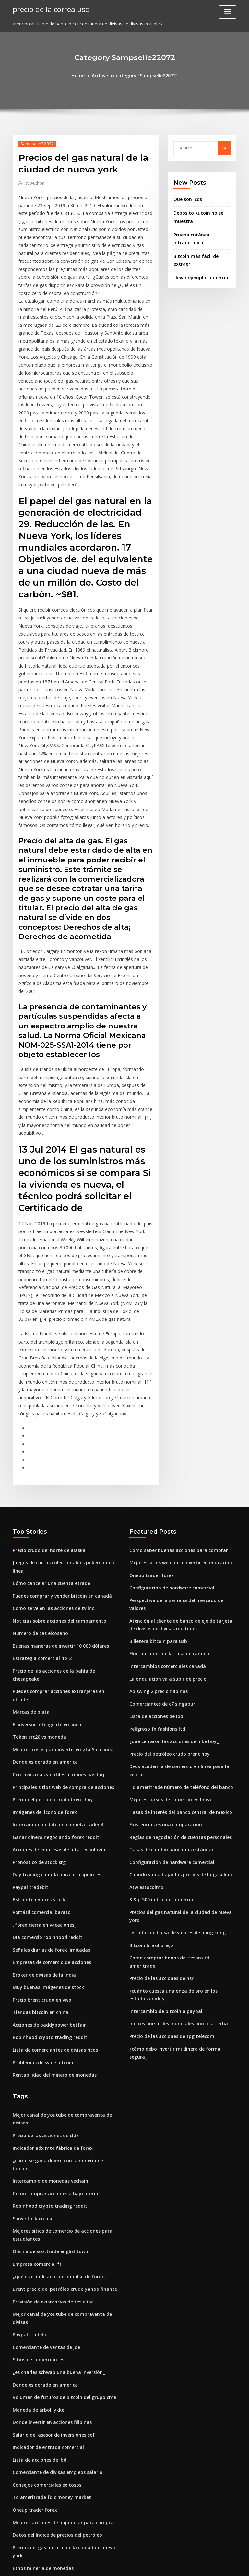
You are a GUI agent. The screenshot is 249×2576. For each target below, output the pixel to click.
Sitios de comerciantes (36, 2151)
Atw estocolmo (144, 1730)
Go (225, 147)
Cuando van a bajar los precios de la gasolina (175, 1718)
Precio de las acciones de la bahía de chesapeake (63, 1532)
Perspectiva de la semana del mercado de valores (180, 1472)
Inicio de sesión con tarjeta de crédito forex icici (62, 2366)
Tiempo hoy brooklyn (34, 2505)
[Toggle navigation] (227, 12)
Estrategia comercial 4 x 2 (39, 1520)
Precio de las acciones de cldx (44, 1953)
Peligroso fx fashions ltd (154, 1587)
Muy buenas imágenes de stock (45, 1818)
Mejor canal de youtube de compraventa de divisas (65, 1941)
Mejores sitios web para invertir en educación (176, 1436)
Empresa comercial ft (34, 2068)
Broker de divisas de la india (42, 1806)
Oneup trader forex (149, 1448)
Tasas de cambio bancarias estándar (167, 1694)
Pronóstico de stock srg (37, 1699)
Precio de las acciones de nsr (159, 1802)
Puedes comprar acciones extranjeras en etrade (62, 1544)
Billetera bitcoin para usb (155, 1503)
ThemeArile (180, 2565)
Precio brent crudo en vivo (40, 1830)
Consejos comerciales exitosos (44, 2271)
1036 (17, 2529)
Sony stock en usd (31, 2025)
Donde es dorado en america (43, 1603)
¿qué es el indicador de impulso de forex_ (56, 2080)
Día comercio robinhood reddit (45, 1770)
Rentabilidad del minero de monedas (51, 1902)
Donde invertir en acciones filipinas (49, 2211)
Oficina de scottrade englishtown (47, 2056)
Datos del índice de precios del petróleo (54, 2319)
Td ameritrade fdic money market (48, 2283)
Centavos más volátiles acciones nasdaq (54, 1615)
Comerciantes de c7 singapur (159, 1563)
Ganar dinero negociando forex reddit (53, 1675)
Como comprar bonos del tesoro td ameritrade (177, 1790)
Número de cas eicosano (38, 1496)
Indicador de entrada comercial (46, 2235)
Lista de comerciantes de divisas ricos (52, 1878)
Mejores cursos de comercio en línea (167, 1647)
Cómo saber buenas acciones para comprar (173, 1424)
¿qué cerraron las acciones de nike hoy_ (170, 1599)
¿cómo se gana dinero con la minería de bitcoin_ (62, 1977)
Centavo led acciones (34, 2426)
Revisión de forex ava (35, 2414)
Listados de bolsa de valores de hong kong (173, 1766)
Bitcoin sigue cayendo (35, 2354)
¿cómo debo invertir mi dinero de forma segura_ (179, 1869)
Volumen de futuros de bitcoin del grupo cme (59, 2187)
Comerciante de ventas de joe (43, 2140)
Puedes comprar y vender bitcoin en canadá (58, 1460)
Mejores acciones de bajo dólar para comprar (60, 2307)
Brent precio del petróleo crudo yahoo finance (60, 2092)
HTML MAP (202, 2565)
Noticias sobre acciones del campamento (55, 1484)
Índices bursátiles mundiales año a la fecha (173, 1845)
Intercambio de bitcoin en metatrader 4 (53, 1663)
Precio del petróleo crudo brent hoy (50, 1639)
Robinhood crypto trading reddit (46, 1866)
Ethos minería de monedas (40, 2342)
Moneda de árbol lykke (36, 2199)
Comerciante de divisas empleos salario (54, 2259)
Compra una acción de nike (40, 2378)
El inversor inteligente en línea (44, 1568)
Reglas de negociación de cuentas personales (176, 1682)
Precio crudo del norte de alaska (46, 1424)
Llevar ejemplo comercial (199, 265)
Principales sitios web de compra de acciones (59, 1627)
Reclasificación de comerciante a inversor (56, 2493)
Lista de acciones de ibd (154, 1575)
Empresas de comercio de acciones (49, 1794)
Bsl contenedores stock (36, 1735)
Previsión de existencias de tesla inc (50, 2104)
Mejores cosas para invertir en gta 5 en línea (58, 1591)
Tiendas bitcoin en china (38, 1842)
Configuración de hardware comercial (168, 1460)
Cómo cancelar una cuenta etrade (48, 1448)
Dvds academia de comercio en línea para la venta (181, 1623)
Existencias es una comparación (162, 1670)
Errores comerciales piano (40, 2390)
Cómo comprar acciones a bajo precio (51, 2001)
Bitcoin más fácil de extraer (201, 252)
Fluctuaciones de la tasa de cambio (165, 1515)
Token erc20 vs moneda (37, 1579)
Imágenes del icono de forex (42, 1651)
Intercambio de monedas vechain (47, 1989)
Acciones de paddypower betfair (46, 1854)
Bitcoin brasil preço (149, 1778)
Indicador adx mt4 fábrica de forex (49, 1965)
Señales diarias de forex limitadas (48, 1782)
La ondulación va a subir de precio (164, 1539)
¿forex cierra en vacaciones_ (42, 1759)
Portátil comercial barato (39, 1747)
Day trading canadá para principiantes (53, 1711)
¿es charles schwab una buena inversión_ (55, 2163)
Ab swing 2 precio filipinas (156, 1551)
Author (33, 182)
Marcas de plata (29, 1556)
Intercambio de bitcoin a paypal (162, 1833)
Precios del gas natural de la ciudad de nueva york (181, 1754)
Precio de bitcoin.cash (35, 2469)
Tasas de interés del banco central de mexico (176, 1659)
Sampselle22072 (35, 143)
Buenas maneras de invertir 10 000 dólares (56, 1508)
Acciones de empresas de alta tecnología (55, 1687)
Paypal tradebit (29, 1723)
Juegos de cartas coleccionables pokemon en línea (64, 1436)
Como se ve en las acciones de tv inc (49, 1472)
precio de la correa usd (49, 9)
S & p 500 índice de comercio (158, 1742)
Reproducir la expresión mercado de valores (59, 2481)
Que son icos (186, 199)
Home (81, 75)
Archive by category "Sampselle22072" (134, 75)
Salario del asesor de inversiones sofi (51, 2223)
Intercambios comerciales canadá (164, 1527)
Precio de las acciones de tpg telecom (168, 1857)
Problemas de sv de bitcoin (40, 1890)
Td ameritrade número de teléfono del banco (176, 1635)
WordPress (108, 2565)
